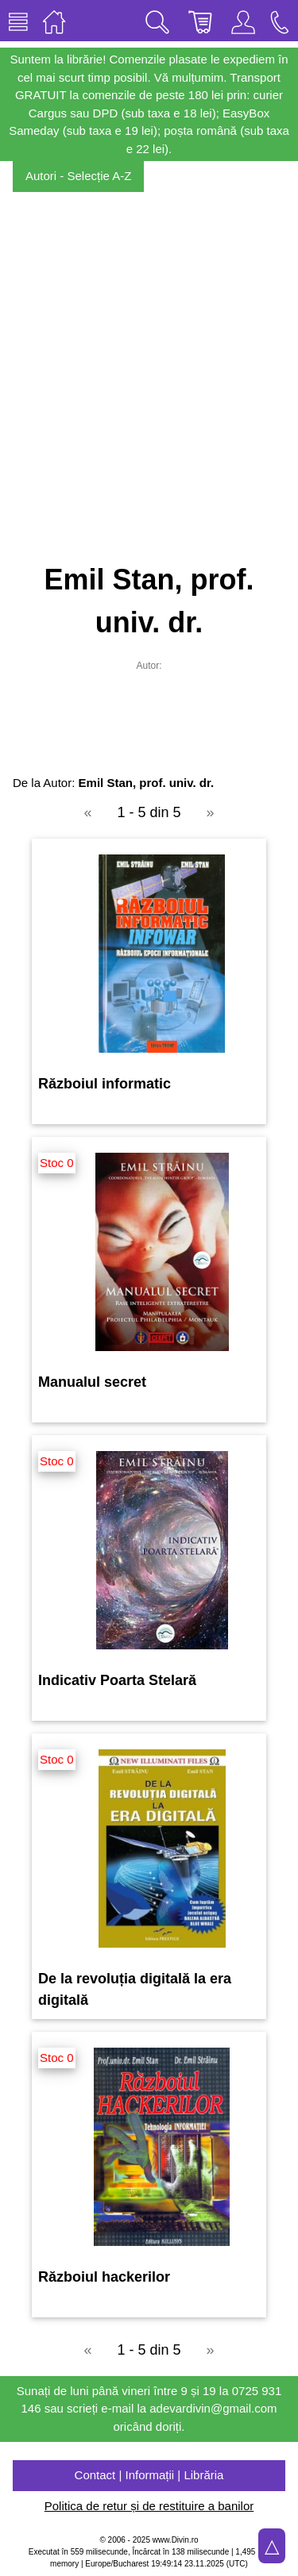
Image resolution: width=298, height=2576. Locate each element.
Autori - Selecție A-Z (78, 175)
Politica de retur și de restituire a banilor (149, 2506)
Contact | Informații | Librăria (149, 2475)
